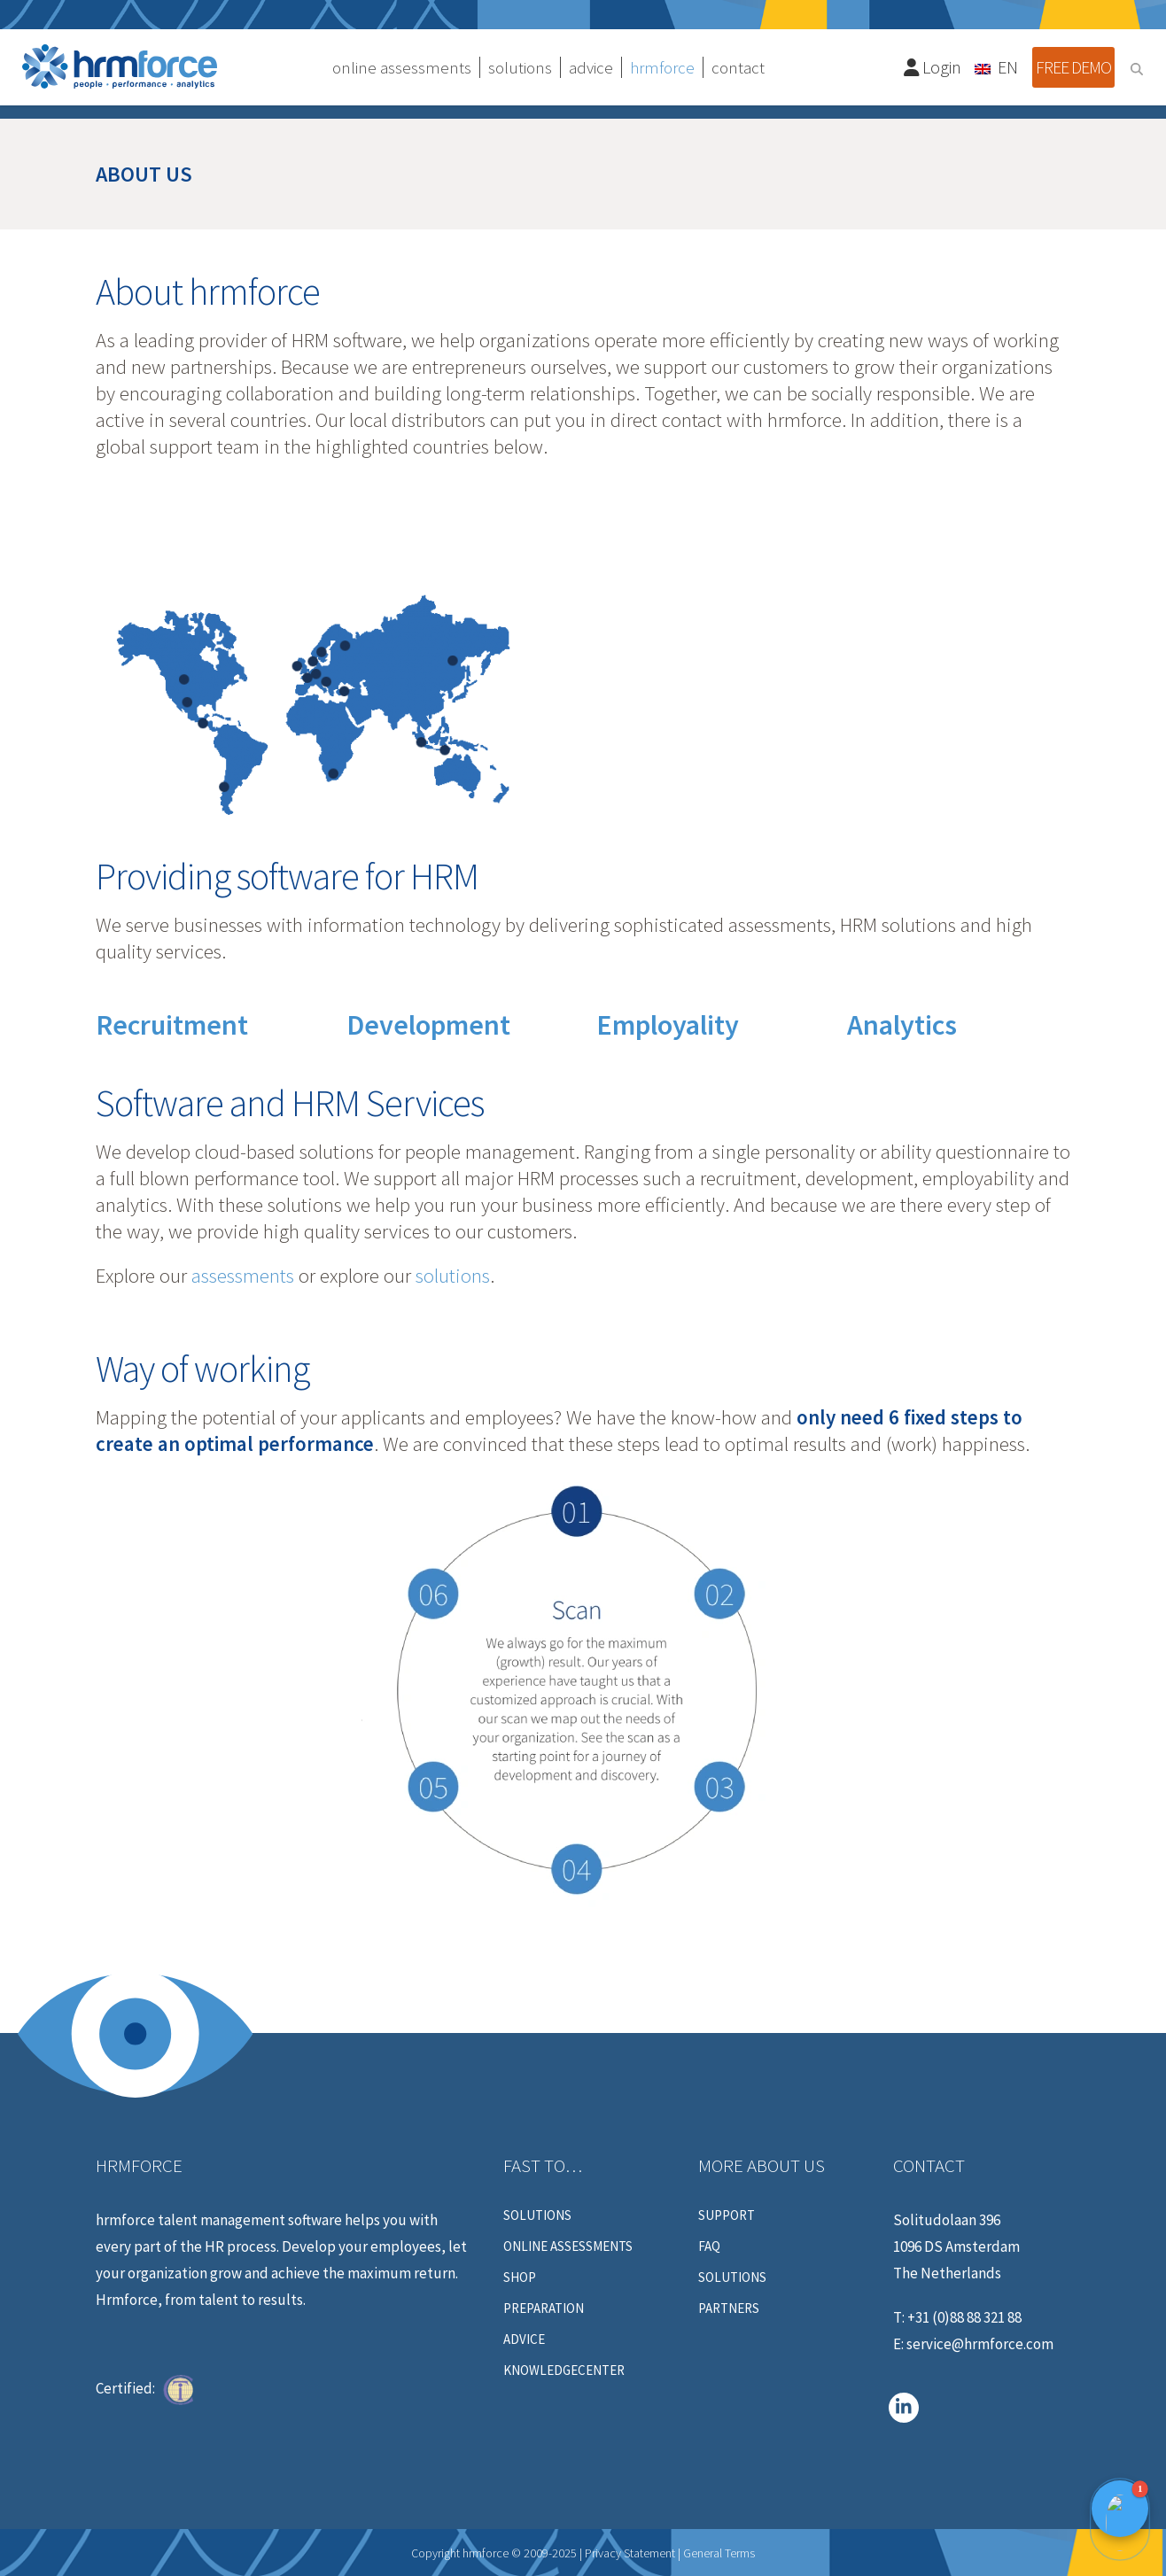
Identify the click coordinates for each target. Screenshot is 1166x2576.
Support (726, 2215)
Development (428, 1025)
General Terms (719, 2553)
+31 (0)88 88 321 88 (964, 2317)
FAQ (709, 2246)
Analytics (902, 1025)
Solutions (537, 2215)
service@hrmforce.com (979, 2344)
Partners (728, 2308)
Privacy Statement (630, 2553)
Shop (519, 2277)
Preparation (543, 2308)
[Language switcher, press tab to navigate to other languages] (996, 66)
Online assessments (568, 2246)
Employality (667, 1025)
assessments (242, 1275)
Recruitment (172, 1025)
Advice (524, 2339)
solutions (453, 1275)
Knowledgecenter (564, 2370)
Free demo (1073, 67)
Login (933, 67)
